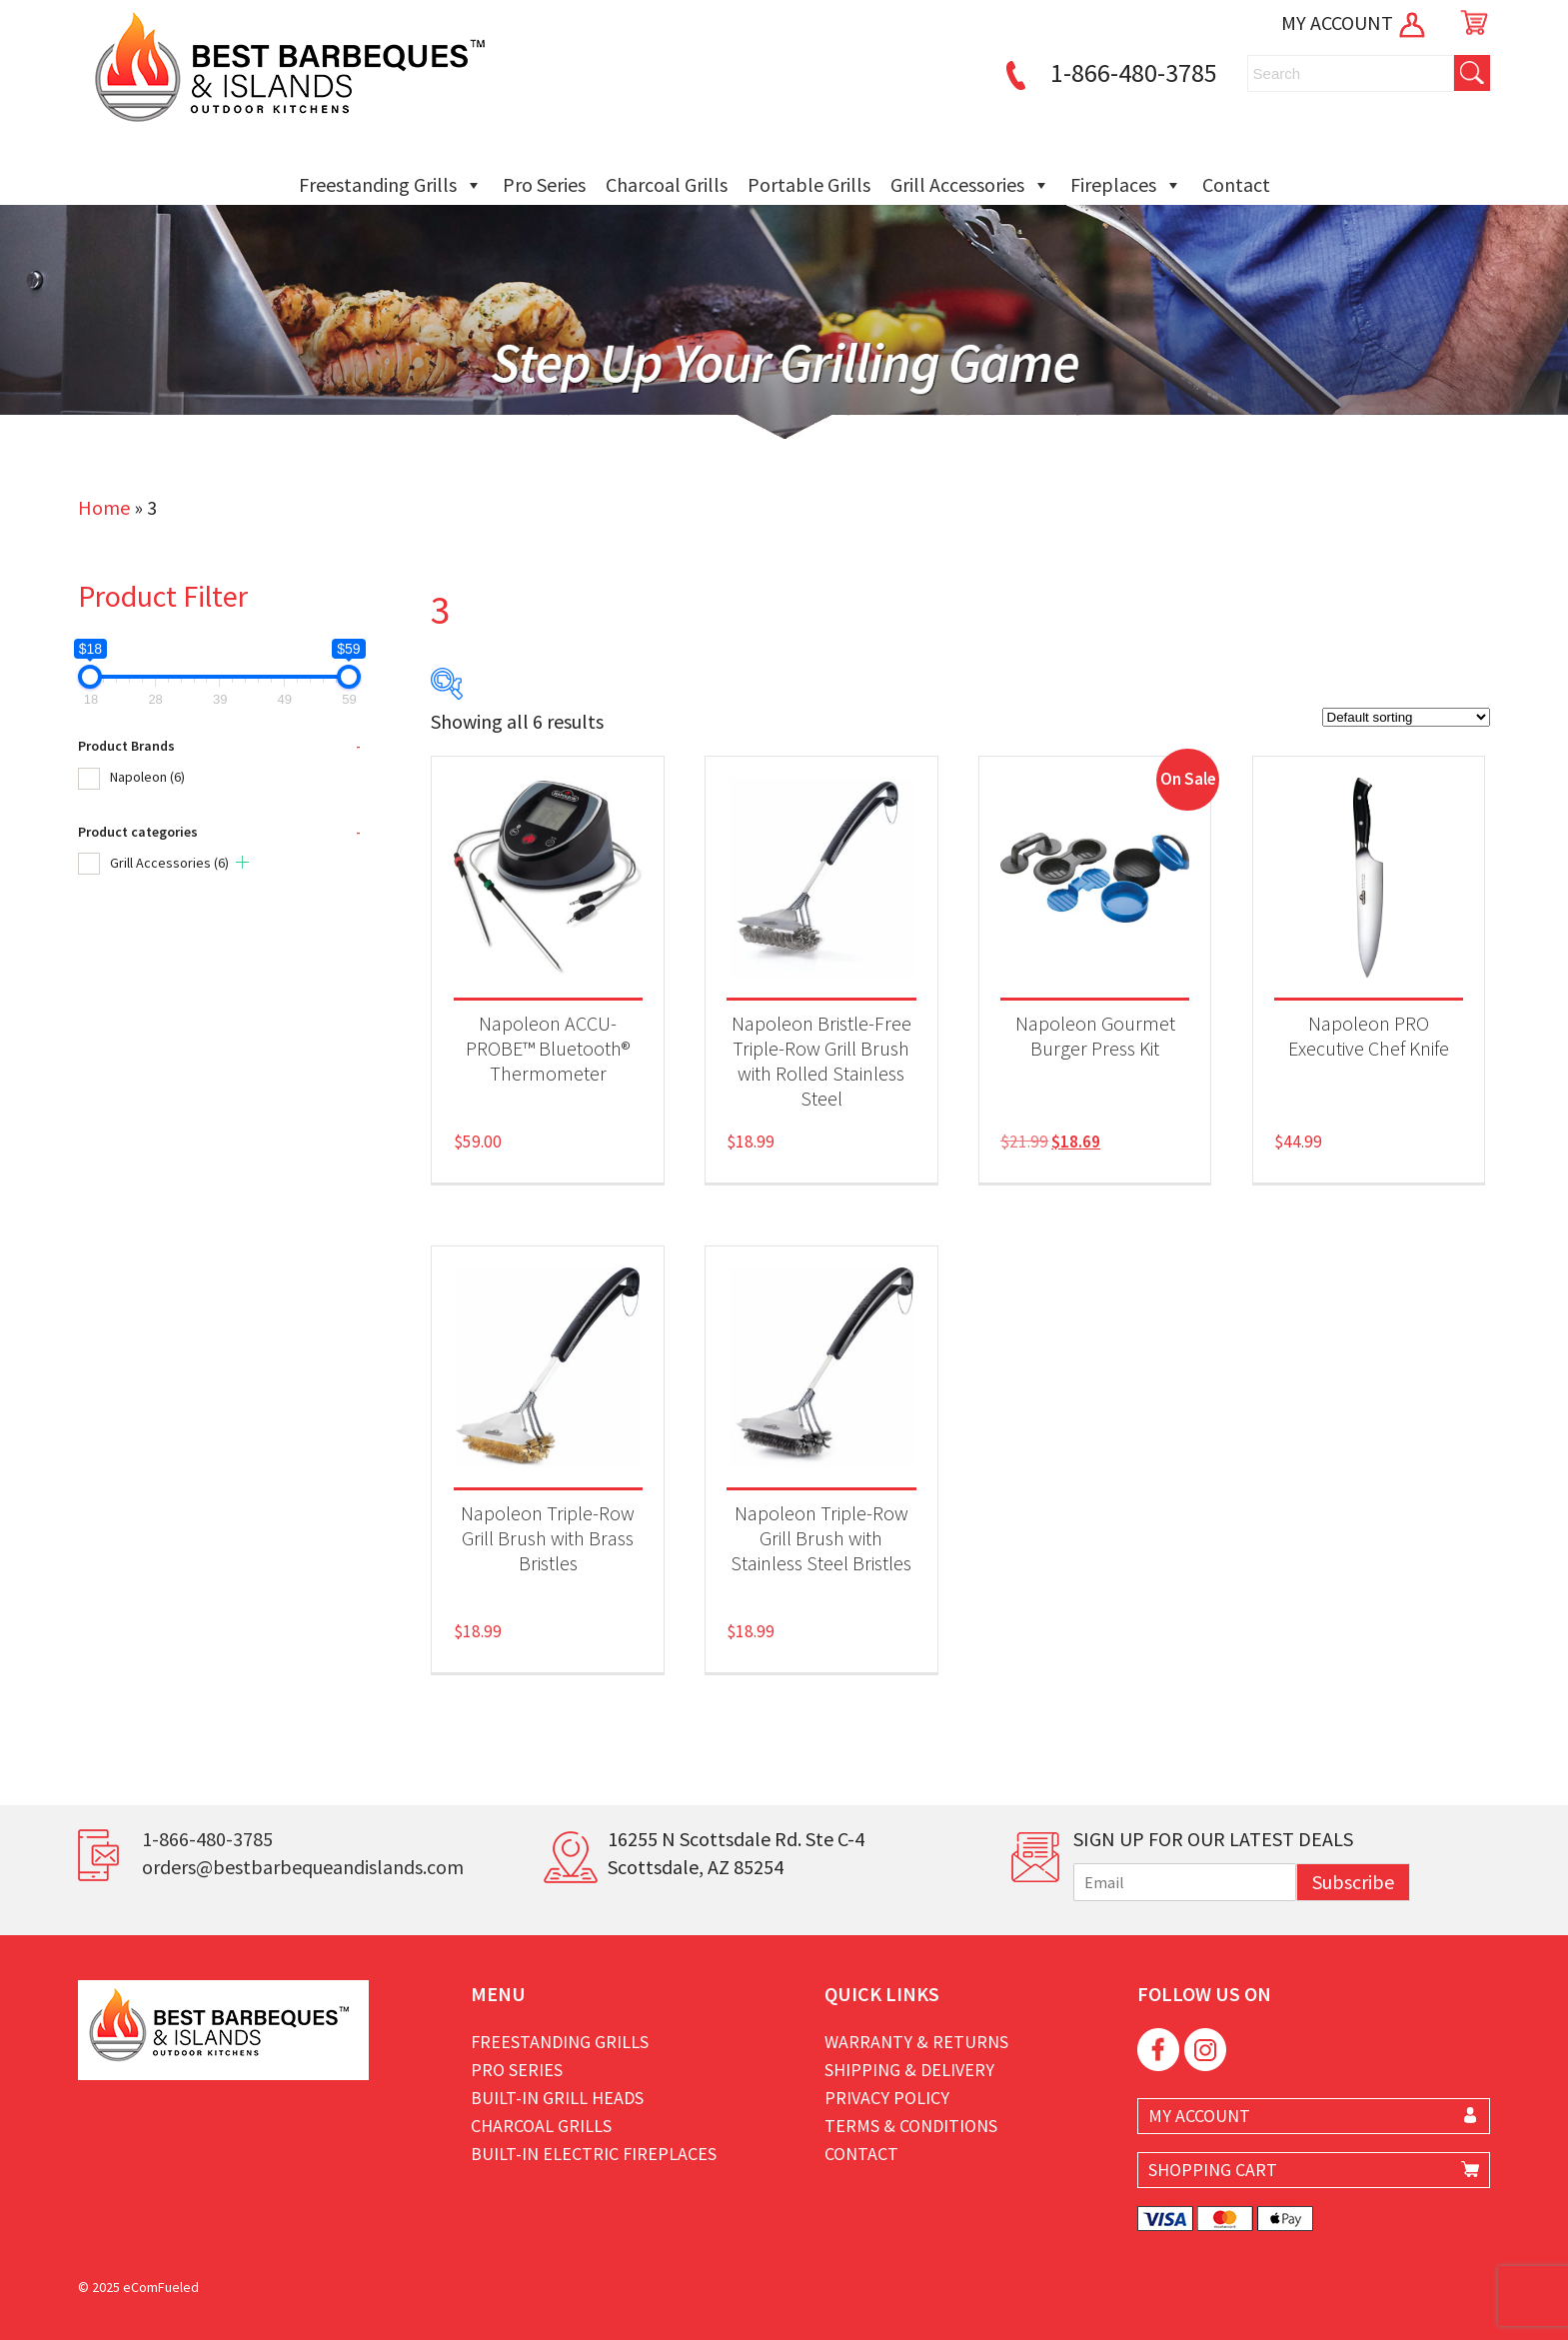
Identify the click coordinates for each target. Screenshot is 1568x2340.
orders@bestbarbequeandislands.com (303, 1866)
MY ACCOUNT (1354, 22)
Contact (1236, 184)
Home (104, 507)
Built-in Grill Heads (557, 2097)
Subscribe (1353, 1881)
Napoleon (147, 777)
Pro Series (544, 184)
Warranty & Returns (916, 2041)
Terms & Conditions (910, 2125)
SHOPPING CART (1212, 2169)
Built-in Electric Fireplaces (594, 2153)
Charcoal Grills (667, 184)
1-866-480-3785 (1108, 72)
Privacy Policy (886, 2097)
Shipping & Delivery (909, 2069)
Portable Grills (809, 184)
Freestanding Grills (391, 185)
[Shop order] (1406, 717)
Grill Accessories (970, 185)
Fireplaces (1126, 185)
